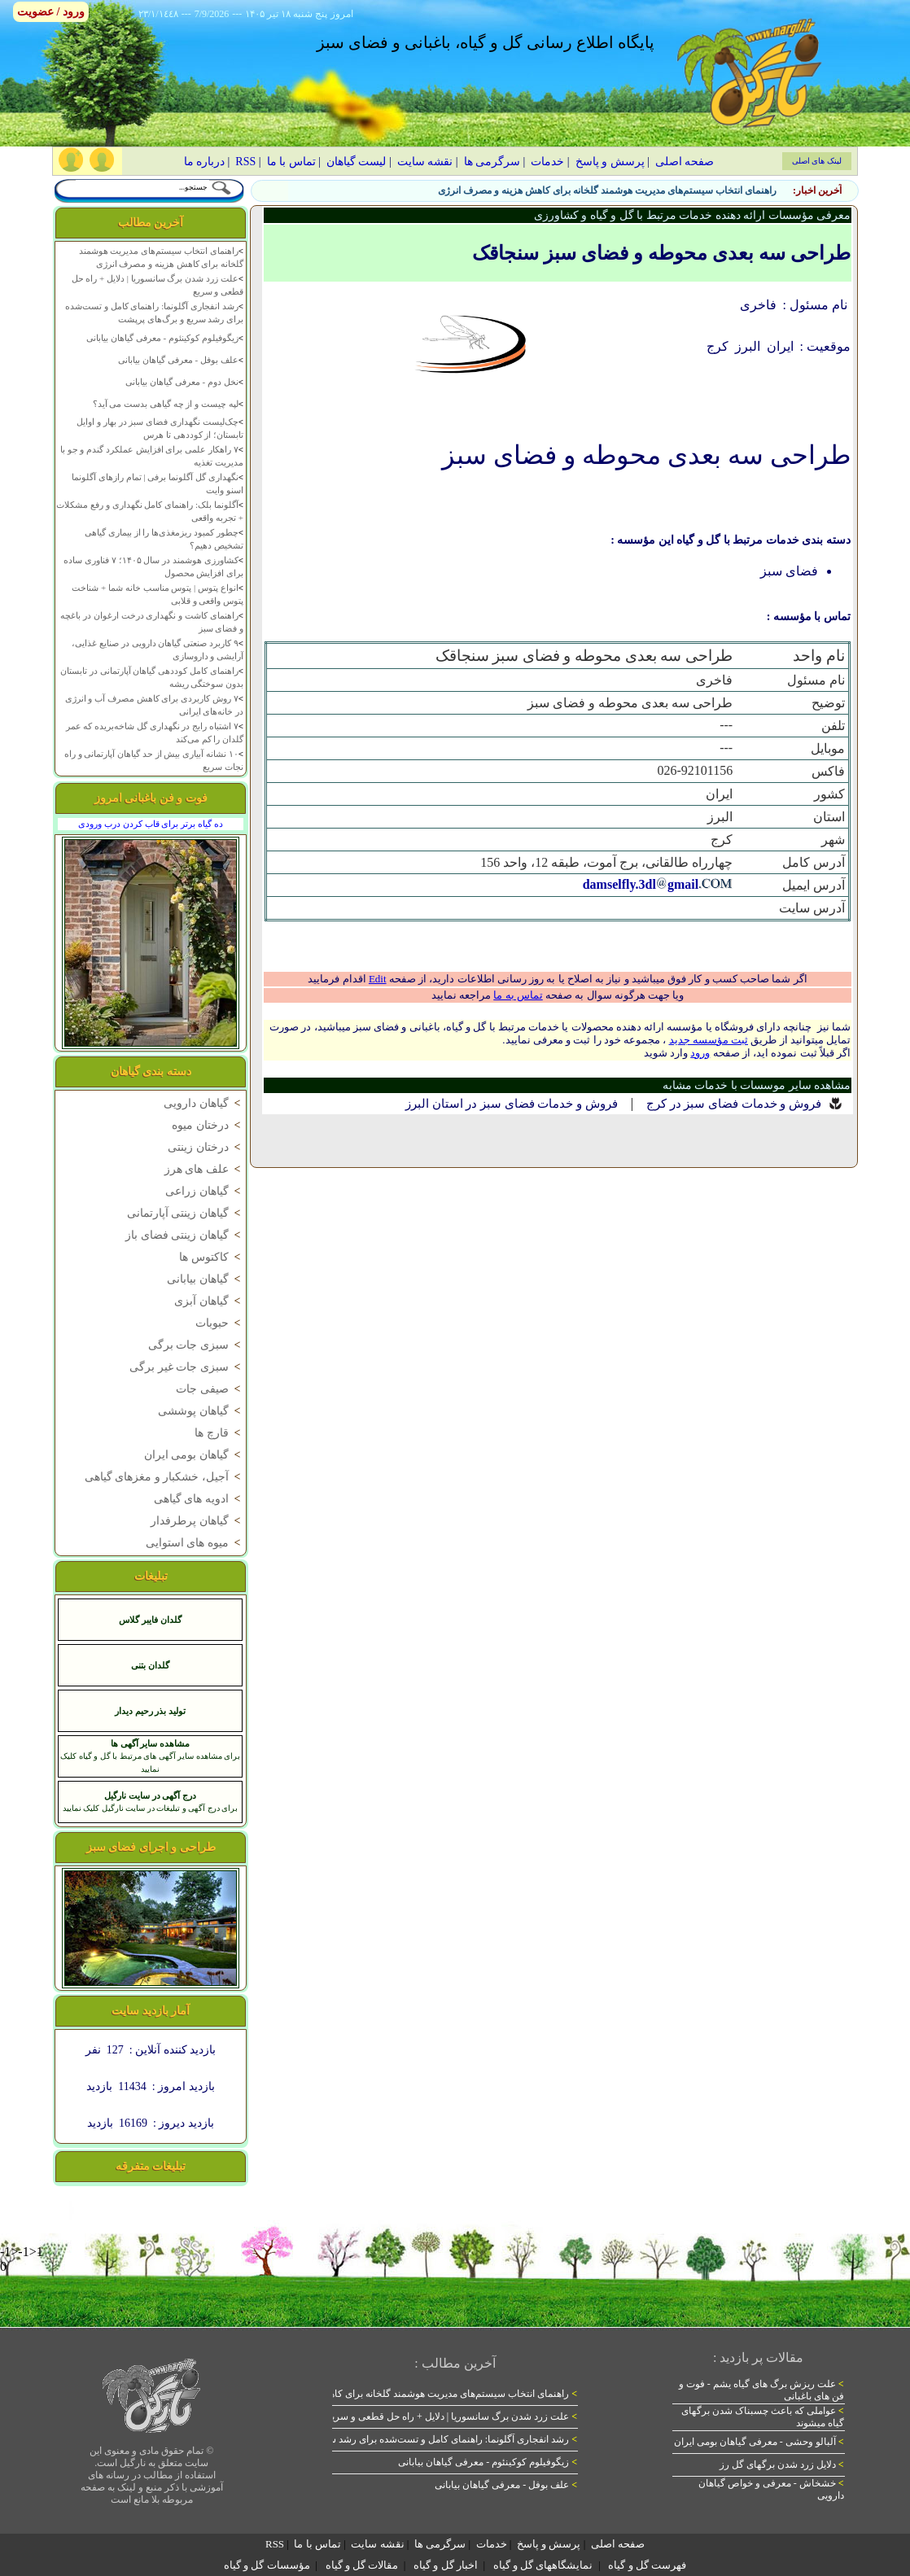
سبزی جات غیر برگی (186, 1367)
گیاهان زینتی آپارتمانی (185, 1213)
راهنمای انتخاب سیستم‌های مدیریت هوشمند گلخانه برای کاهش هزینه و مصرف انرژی (607, 190)
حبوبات (219, 1323)
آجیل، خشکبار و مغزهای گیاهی (164, 1477)
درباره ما (204, 161)
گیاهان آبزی (208, 1301)
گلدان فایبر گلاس (150, 1620)
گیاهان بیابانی (205, 1279)
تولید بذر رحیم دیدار (150, 1711)
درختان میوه (207, 1125)
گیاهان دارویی (203, 1103)
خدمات (547, 161)
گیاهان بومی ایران (193, 1455)
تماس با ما (291, 161)
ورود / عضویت (51, 12)
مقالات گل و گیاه (362, 2565)
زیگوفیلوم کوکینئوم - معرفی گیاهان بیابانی (162, 338)
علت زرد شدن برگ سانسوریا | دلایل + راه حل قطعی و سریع (452, 2416)
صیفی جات (209, 1389)
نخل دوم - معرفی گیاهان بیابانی (181, 382)
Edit (378, 979)
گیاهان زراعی (204, 1191)
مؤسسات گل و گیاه (267, 2565)
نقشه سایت (425, 161)
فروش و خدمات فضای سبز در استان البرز (511, 1103)
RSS (245, 161)
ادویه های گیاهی (198, 1499)
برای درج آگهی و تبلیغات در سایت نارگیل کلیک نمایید (150, 1808)
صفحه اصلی (685, 161)
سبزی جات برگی (195, 1345)
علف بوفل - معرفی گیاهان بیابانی (178, 360)
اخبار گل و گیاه (445, 2565)
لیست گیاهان (356, 161)
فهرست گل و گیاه (647, 2565)
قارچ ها (219, 1433)
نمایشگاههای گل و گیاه (543, 2565)
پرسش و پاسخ (610, 161)
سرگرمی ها (492, 161)
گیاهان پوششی (200, 1411)
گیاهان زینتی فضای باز (184, 1235)
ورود (700, 1053)
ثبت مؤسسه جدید (709, 1040)
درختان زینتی (205, 1147)
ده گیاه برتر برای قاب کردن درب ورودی (150, 824)
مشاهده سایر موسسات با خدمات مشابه (757, 1085)
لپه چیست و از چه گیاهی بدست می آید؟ (165, 404)
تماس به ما (518, 995)
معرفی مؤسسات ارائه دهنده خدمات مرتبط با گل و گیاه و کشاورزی (692, 215)
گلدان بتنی (150, 1665)
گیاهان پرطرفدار (197, 1521)
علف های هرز (203, 1169)
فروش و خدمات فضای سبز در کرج (733, 1103)
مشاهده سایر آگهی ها (150, 1743)
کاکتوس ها (211, 1257)
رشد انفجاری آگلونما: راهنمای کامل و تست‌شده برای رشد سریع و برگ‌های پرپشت (409, 2439)
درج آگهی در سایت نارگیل (150, 1795)
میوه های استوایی (194, 1543)
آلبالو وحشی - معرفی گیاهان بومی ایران (759, 2441)
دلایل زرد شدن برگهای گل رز (782, 2464)
